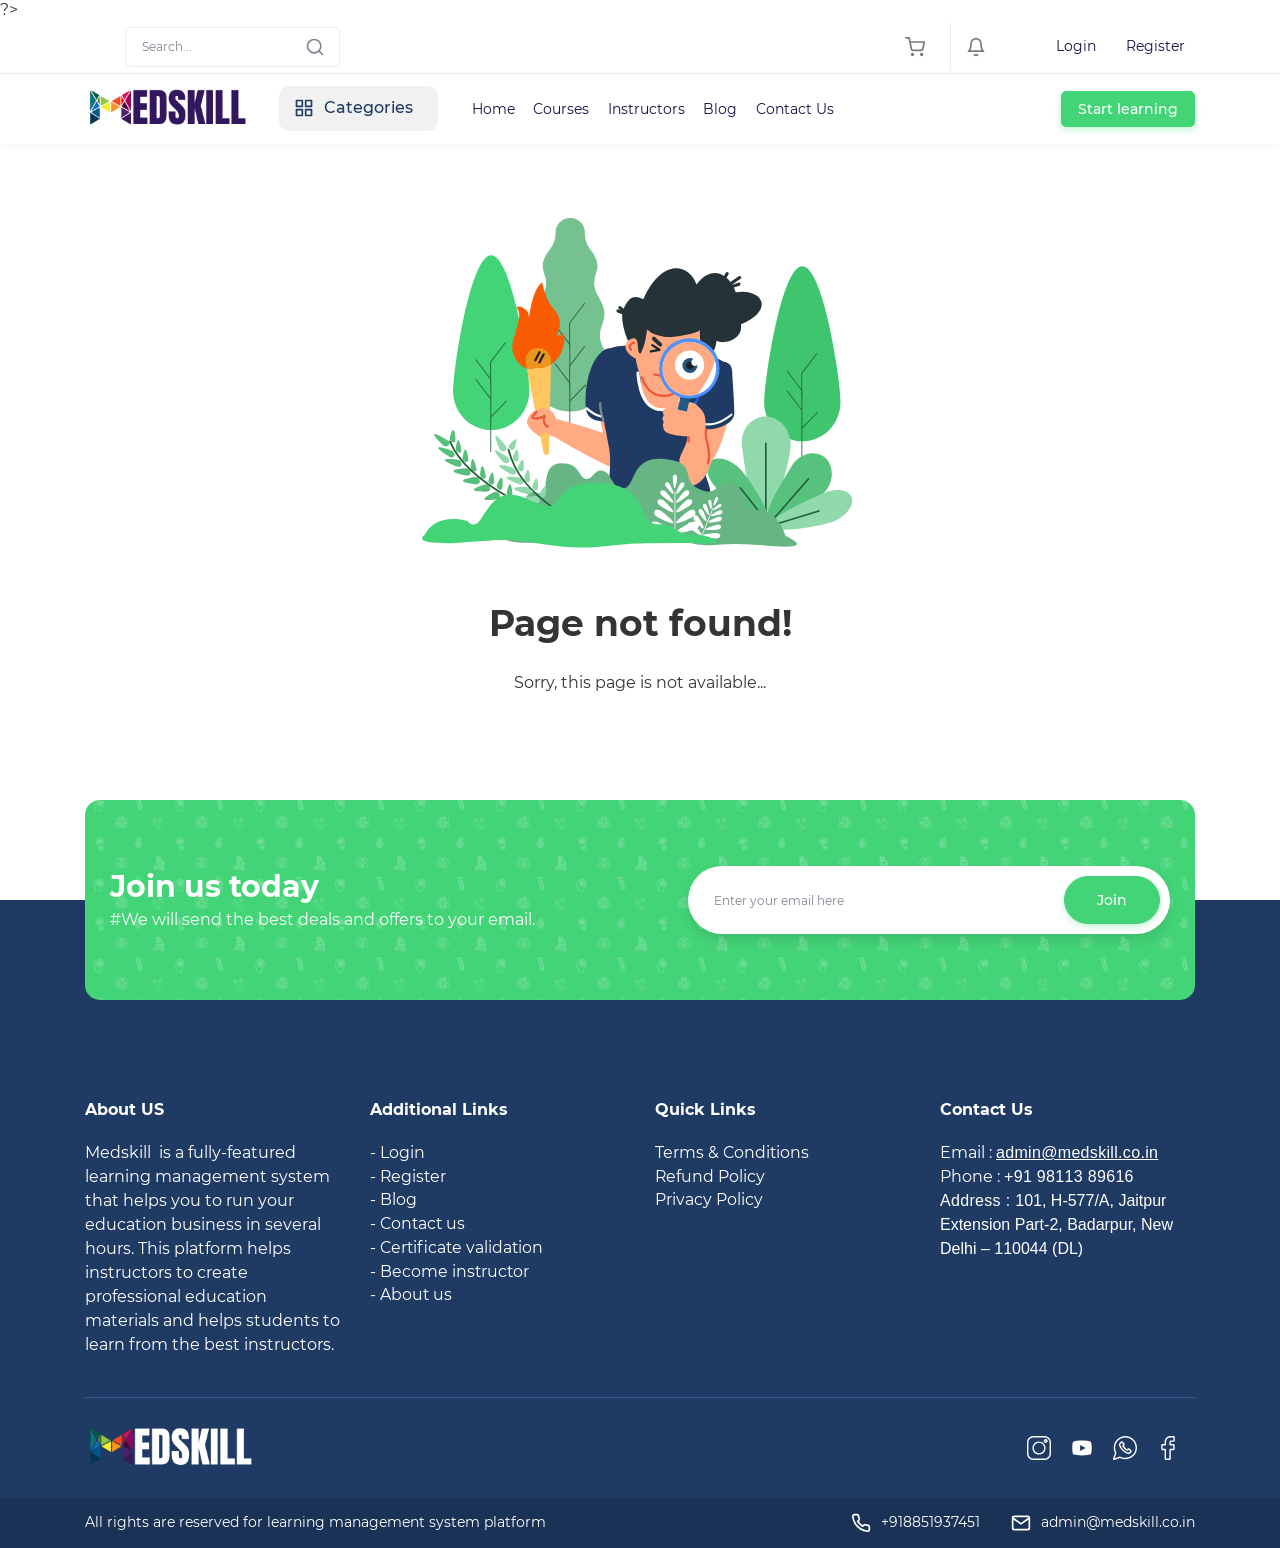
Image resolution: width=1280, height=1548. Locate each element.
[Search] (232, 47)
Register (1155, 46)
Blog (732, 109)
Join (1112, 900)
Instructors (656, 109)
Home (500, 109)
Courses (570, 109)
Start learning (1128, 109)
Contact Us (808, 109)
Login (1076, 46)
